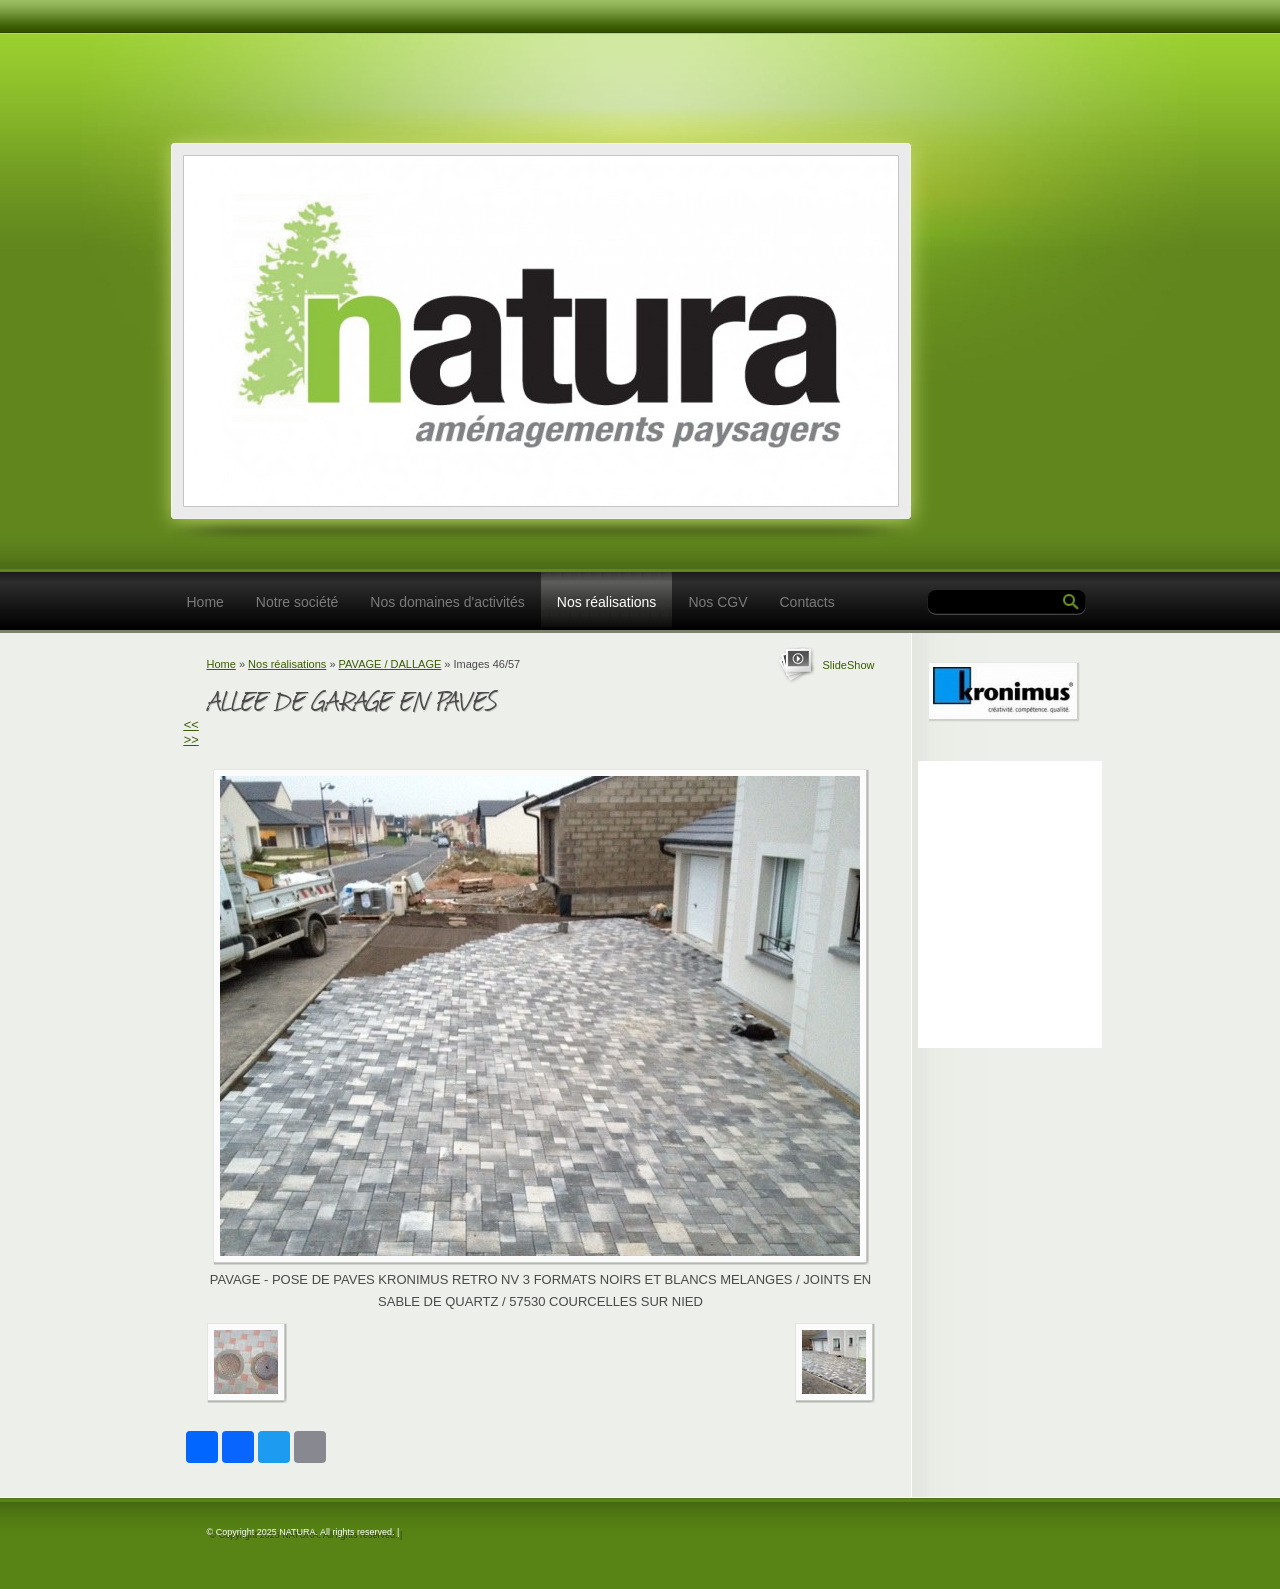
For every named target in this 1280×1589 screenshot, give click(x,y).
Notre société (297, 602)
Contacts (807, 602)
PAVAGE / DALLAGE (390, 664)
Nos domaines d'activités (447, 602)
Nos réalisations (607, 602)
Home (205, 602)
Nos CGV (717, 602)
